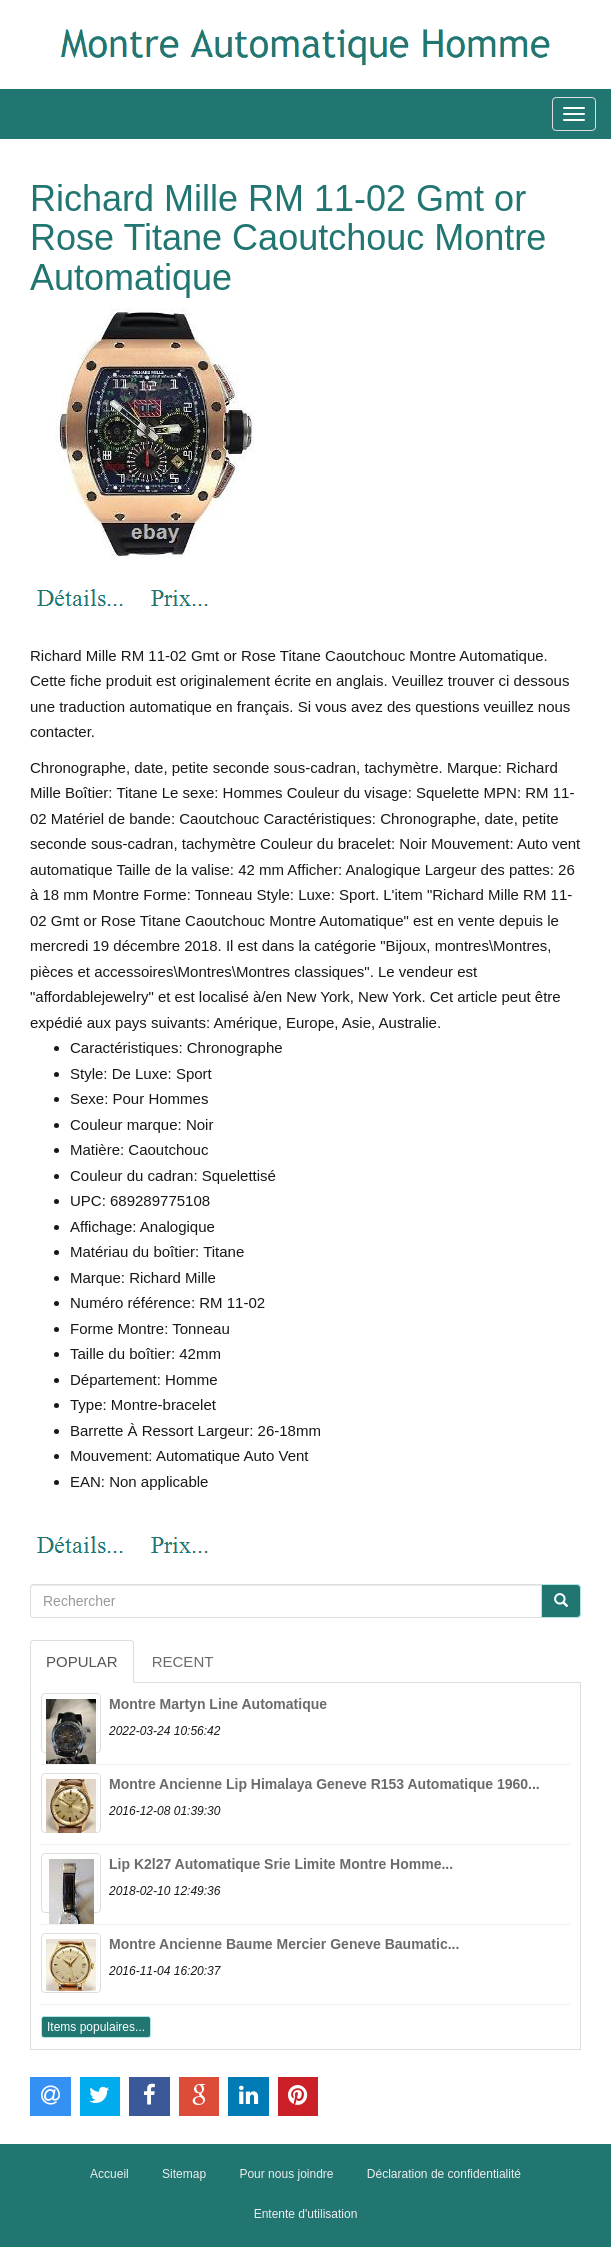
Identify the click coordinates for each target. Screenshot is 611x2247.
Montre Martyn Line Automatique (218, 1704)
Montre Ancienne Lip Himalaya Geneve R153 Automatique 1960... (324, 1784)
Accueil (109, 2174)
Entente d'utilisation (306, 2214)
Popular (82, 1661)
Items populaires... (96, 2027)
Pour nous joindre (286, 2174)
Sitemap (184, 2174)
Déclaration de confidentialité (444, 2174)
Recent (183, 1661)
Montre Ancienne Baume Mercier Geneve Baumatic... (284, 1944)
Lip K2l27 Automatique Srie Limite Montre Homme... (281, 1864)
